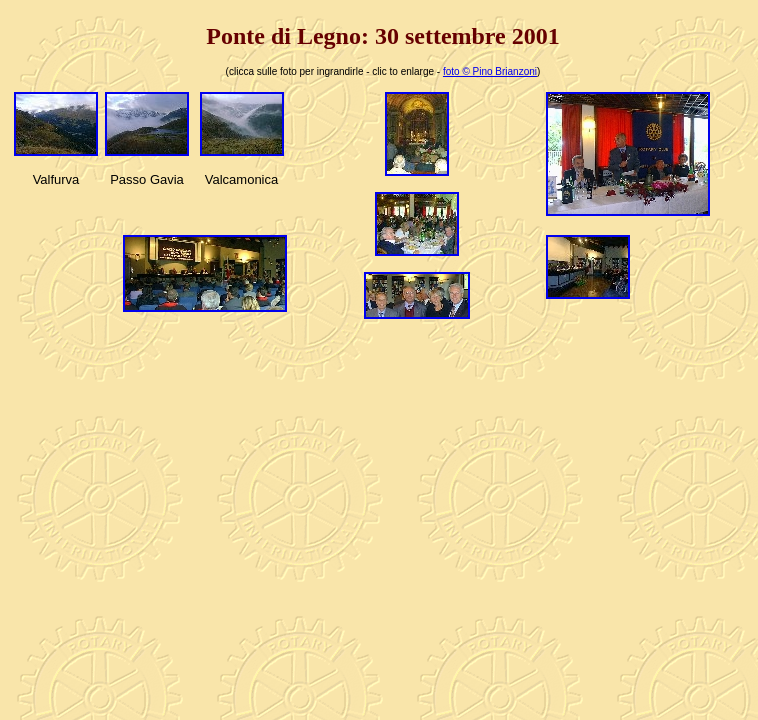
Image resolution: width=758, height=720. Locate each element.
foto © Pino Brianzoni (490, 71)
